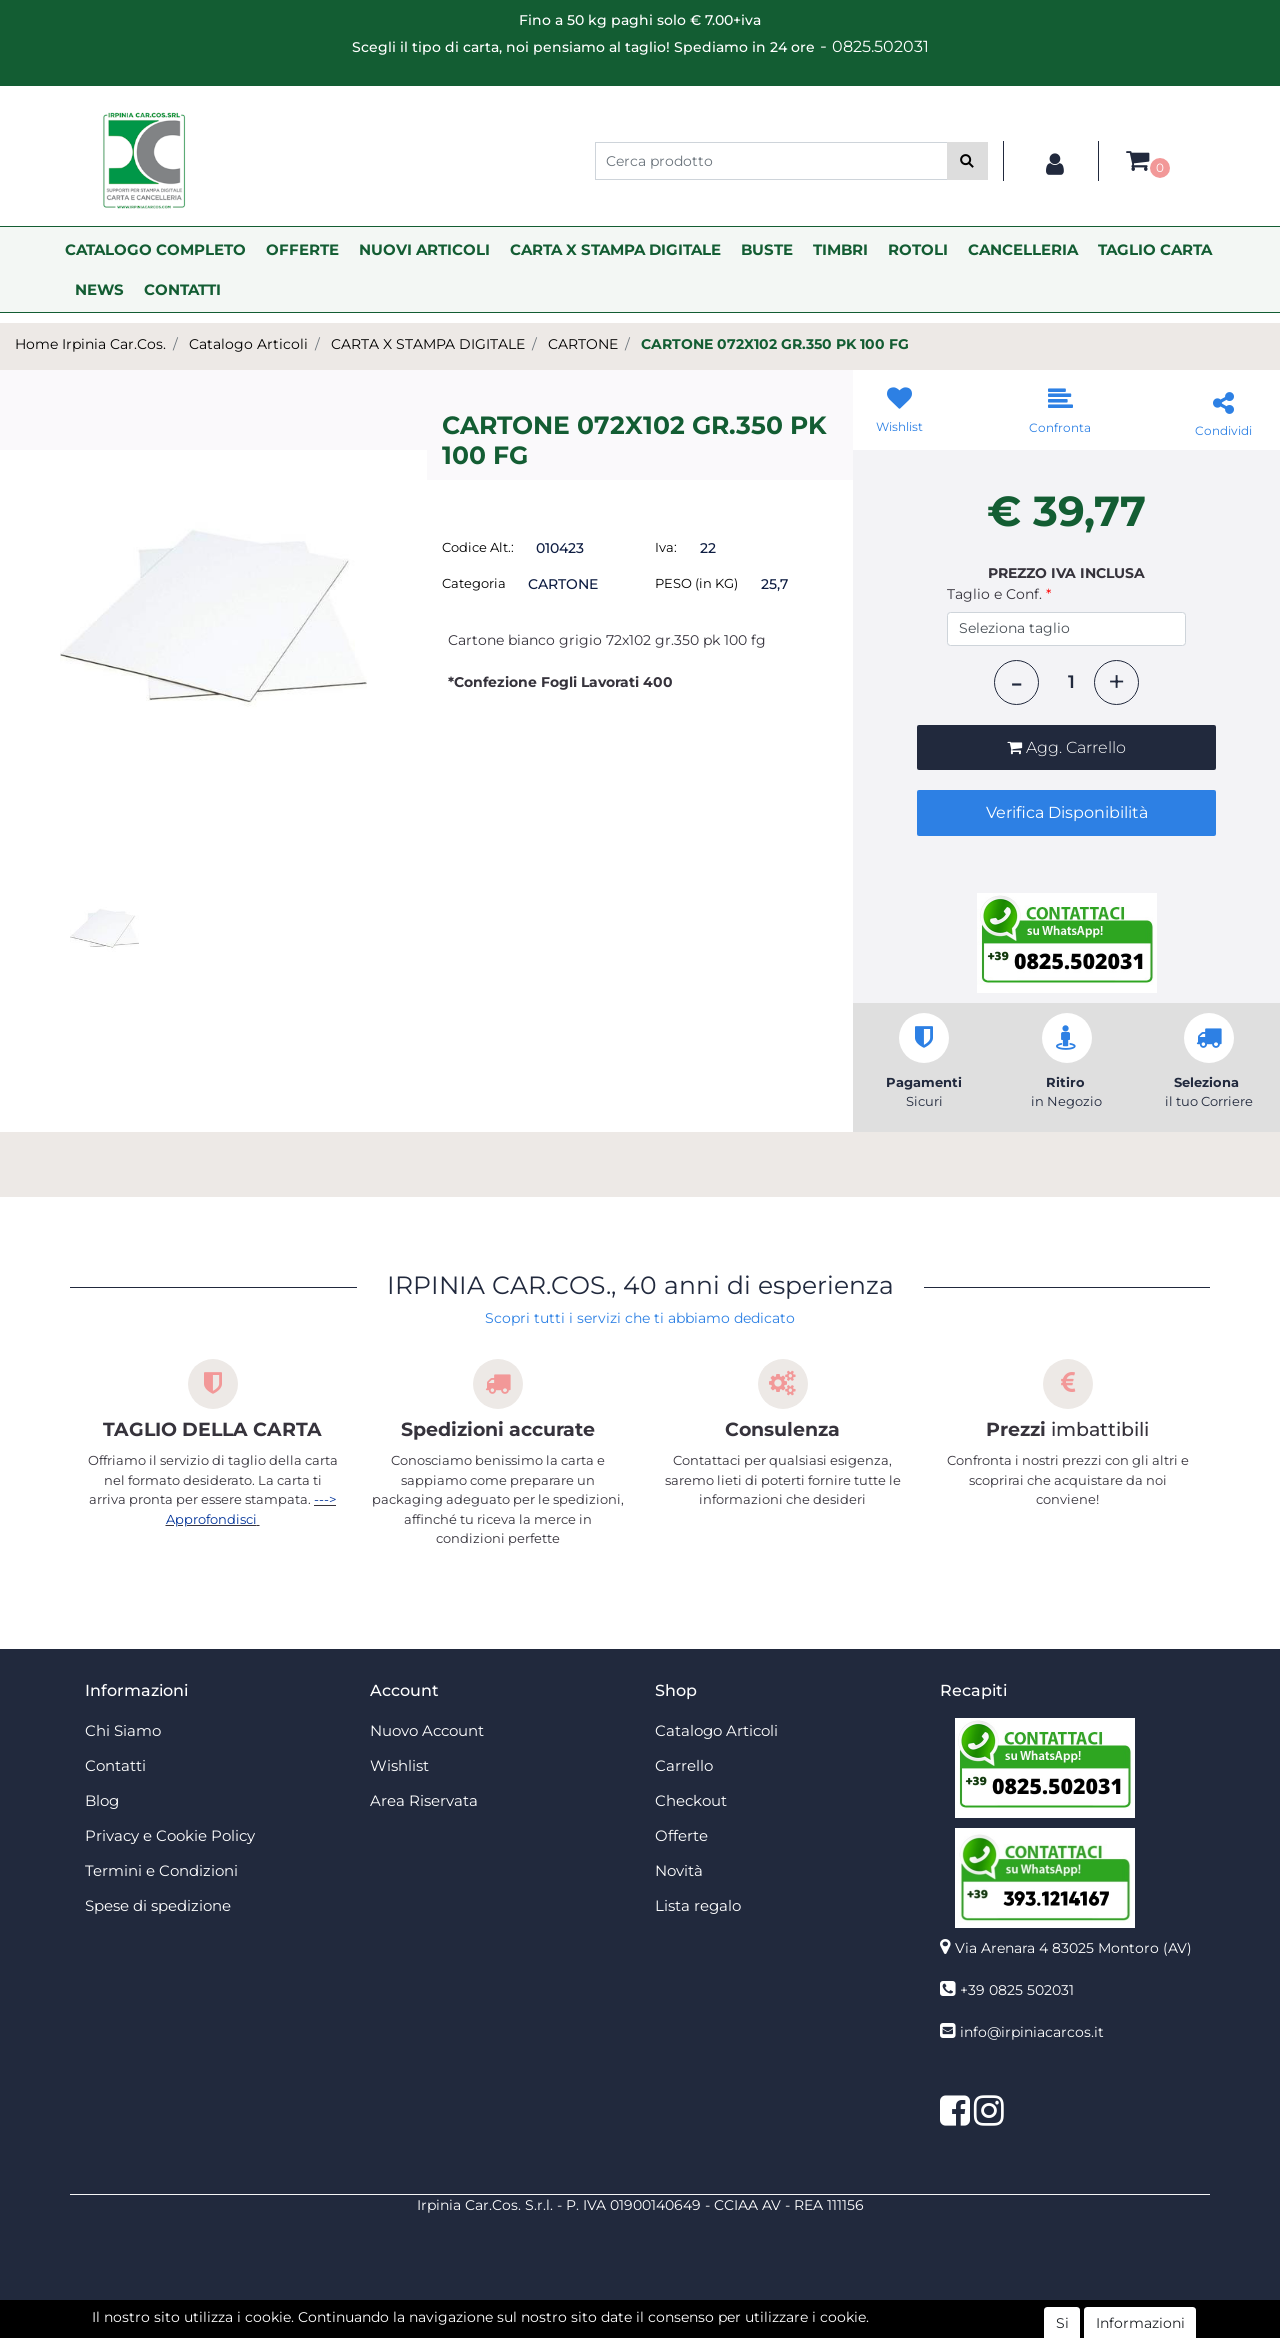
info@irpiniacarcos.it (1032, 2032)
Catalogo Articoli (248, 344)
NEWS (99, 289)
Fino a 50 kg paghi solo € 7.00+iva (640, 20)
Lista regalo (698, 1905)
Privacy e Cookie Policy (170, 1835)
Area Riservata (424, 1800)
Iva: (666, 547)
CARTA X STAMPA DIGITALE (615, 249)
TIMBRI (840, 249)
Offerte (681, 1835)
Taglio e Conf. (999, 594)
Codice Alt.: (478, 547)
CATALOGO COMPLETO (155, 249)
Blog (102, 1800)
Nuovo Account (427, 1730)
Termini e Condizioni (161, 1870)
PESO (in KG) (696, 583)
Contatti (115, 1765)
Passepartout (683, 2306)
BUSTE (767, 249)
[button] (967, 161)
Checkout (691, 1800)
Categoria (474, 583)
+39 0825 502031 (1017, 1990)
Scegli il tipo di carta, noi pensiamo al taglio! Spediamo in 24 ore (583, 47)
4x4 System (564, 2327)
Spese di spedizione (158, 1905)
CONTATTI (182, 289)
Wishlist (399, 1765)
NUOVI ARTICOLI (424, 249)
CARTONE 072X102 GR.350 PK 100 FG (775, 344)
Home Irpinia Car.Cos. (90, 344)
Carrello (684, 1765)
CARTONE (583, 344)
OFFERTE (302, 249)
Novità (679, 1870)
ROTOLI (918, 249)
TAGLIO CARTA (1155, 249)
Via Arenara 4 (1073, 1948)
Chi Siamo (123, 1730)
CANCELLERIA (1023, 249)
